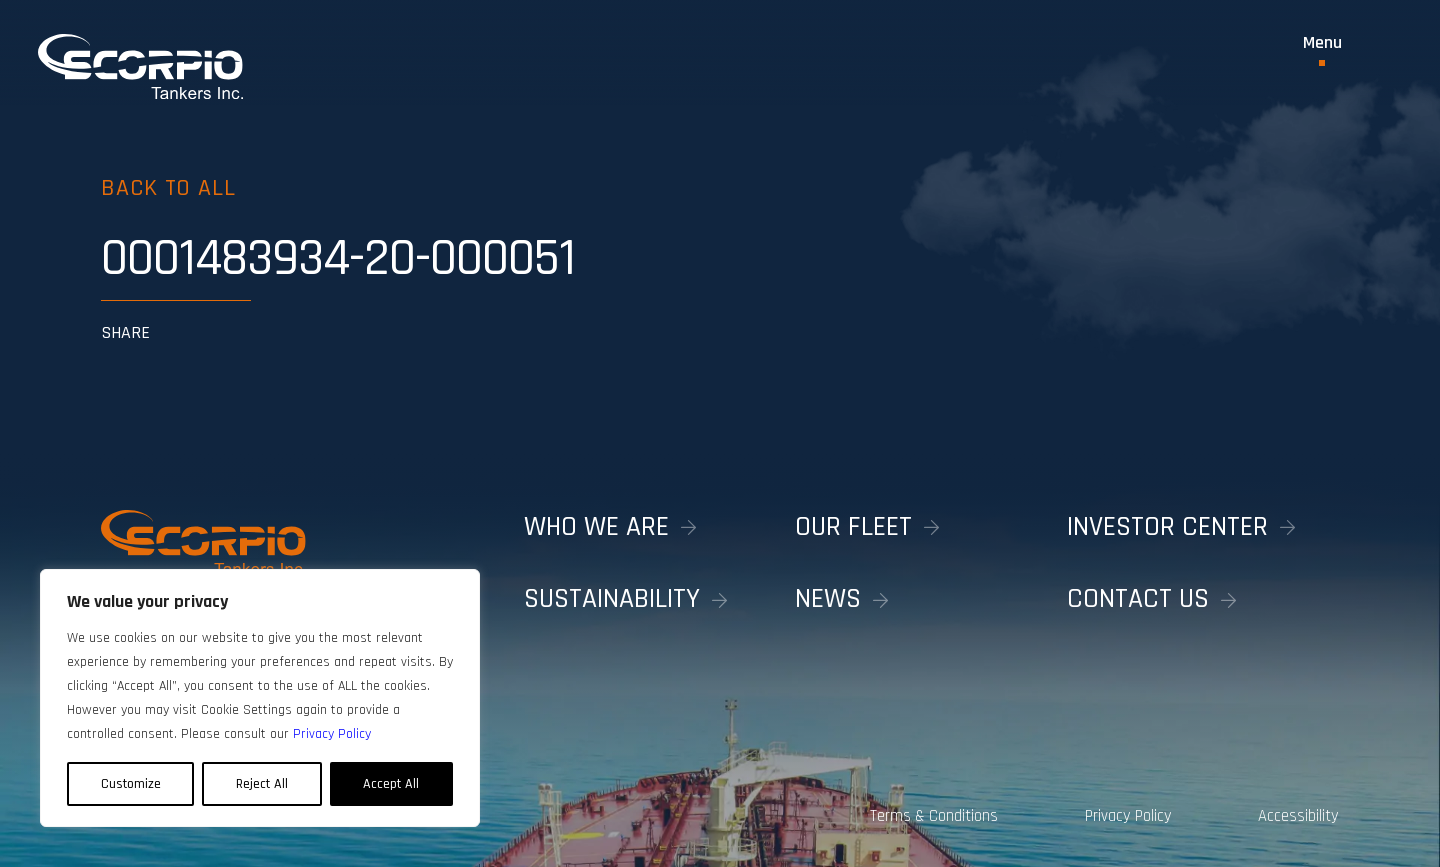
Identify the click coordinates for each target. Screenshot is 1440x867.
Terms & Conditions (934, 816)
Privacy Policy (1128, 816)
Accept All (391, 784)
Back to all (168, 188)
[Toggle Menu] (1322, 50)
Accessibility (1298, 816)
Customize (131, 784)
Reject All (262, 784)
